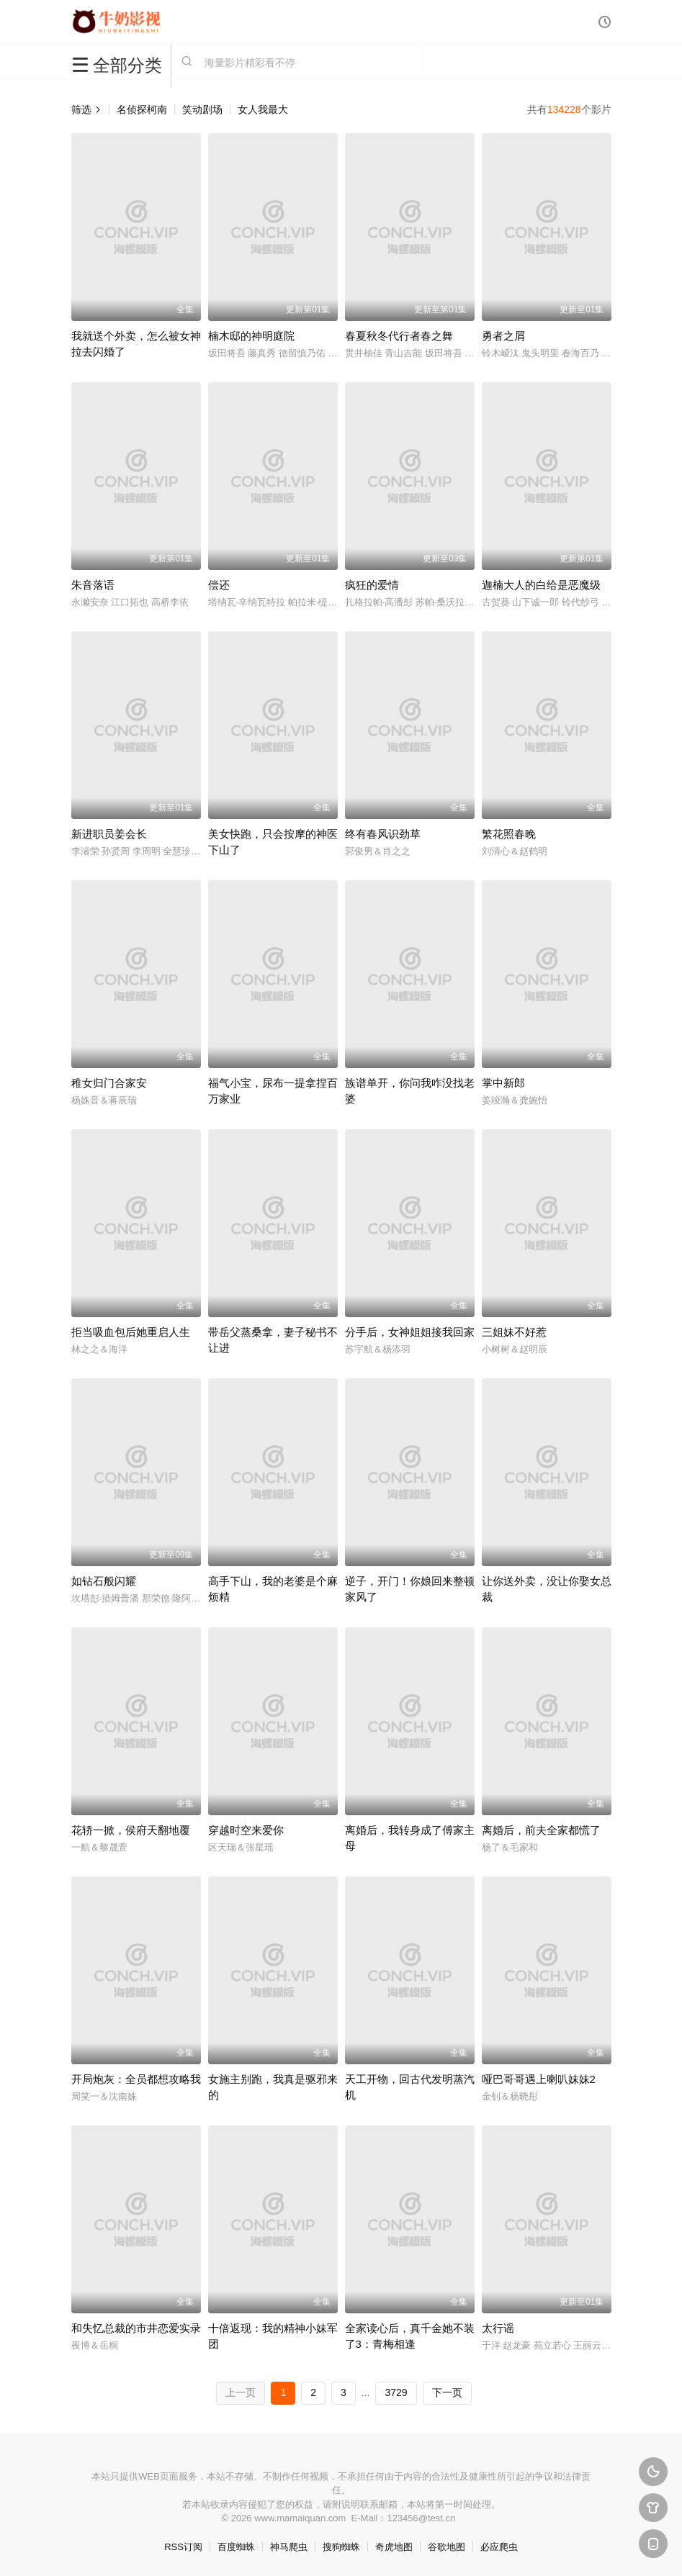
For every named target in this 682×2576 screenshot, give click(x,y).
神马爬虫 (289, 2546)
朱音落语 (93, 585)
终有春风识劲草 (383, 834)
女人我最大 (263, 109)
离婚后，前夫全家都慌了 (541, 1830)
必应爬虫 (499, 2546)
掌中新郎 (503, 1083)
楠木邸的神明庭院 (251, 336)
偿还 (219, 585)
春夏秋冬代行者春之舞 (399, 336)
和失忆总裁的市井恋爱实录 (136, 2328)
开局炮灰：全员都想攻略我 (136, 2079)
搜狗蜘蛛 (341, 2546)
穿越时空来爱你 (246, 1830)
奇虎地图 (394, 2546)
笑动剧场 (202, 109)
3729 (396, 2392)
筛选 (86, 109)
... (366, 2392)
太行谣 (498, 2328)
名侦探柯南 (142, 109)
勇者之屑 (503, 336)
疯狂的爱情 (372, 585)
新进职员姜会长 (109, 834)
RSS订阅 (183, 2546)
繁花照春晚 (509, 834)
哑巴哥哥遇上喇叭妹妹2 (539, 2079)
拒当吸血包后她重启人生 (130, 1332)
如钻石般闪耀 (103, 1581)
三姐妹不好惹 (514, 1332)
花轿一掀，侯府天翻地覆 (130, 1830)
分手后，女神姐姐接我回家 (410, 1332)
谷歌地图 (446, 2546)
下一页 (447, 2392)
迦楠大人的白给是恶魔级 (541, 585)
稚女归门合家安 (109, 1083)
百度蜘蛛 (236, 2546)
